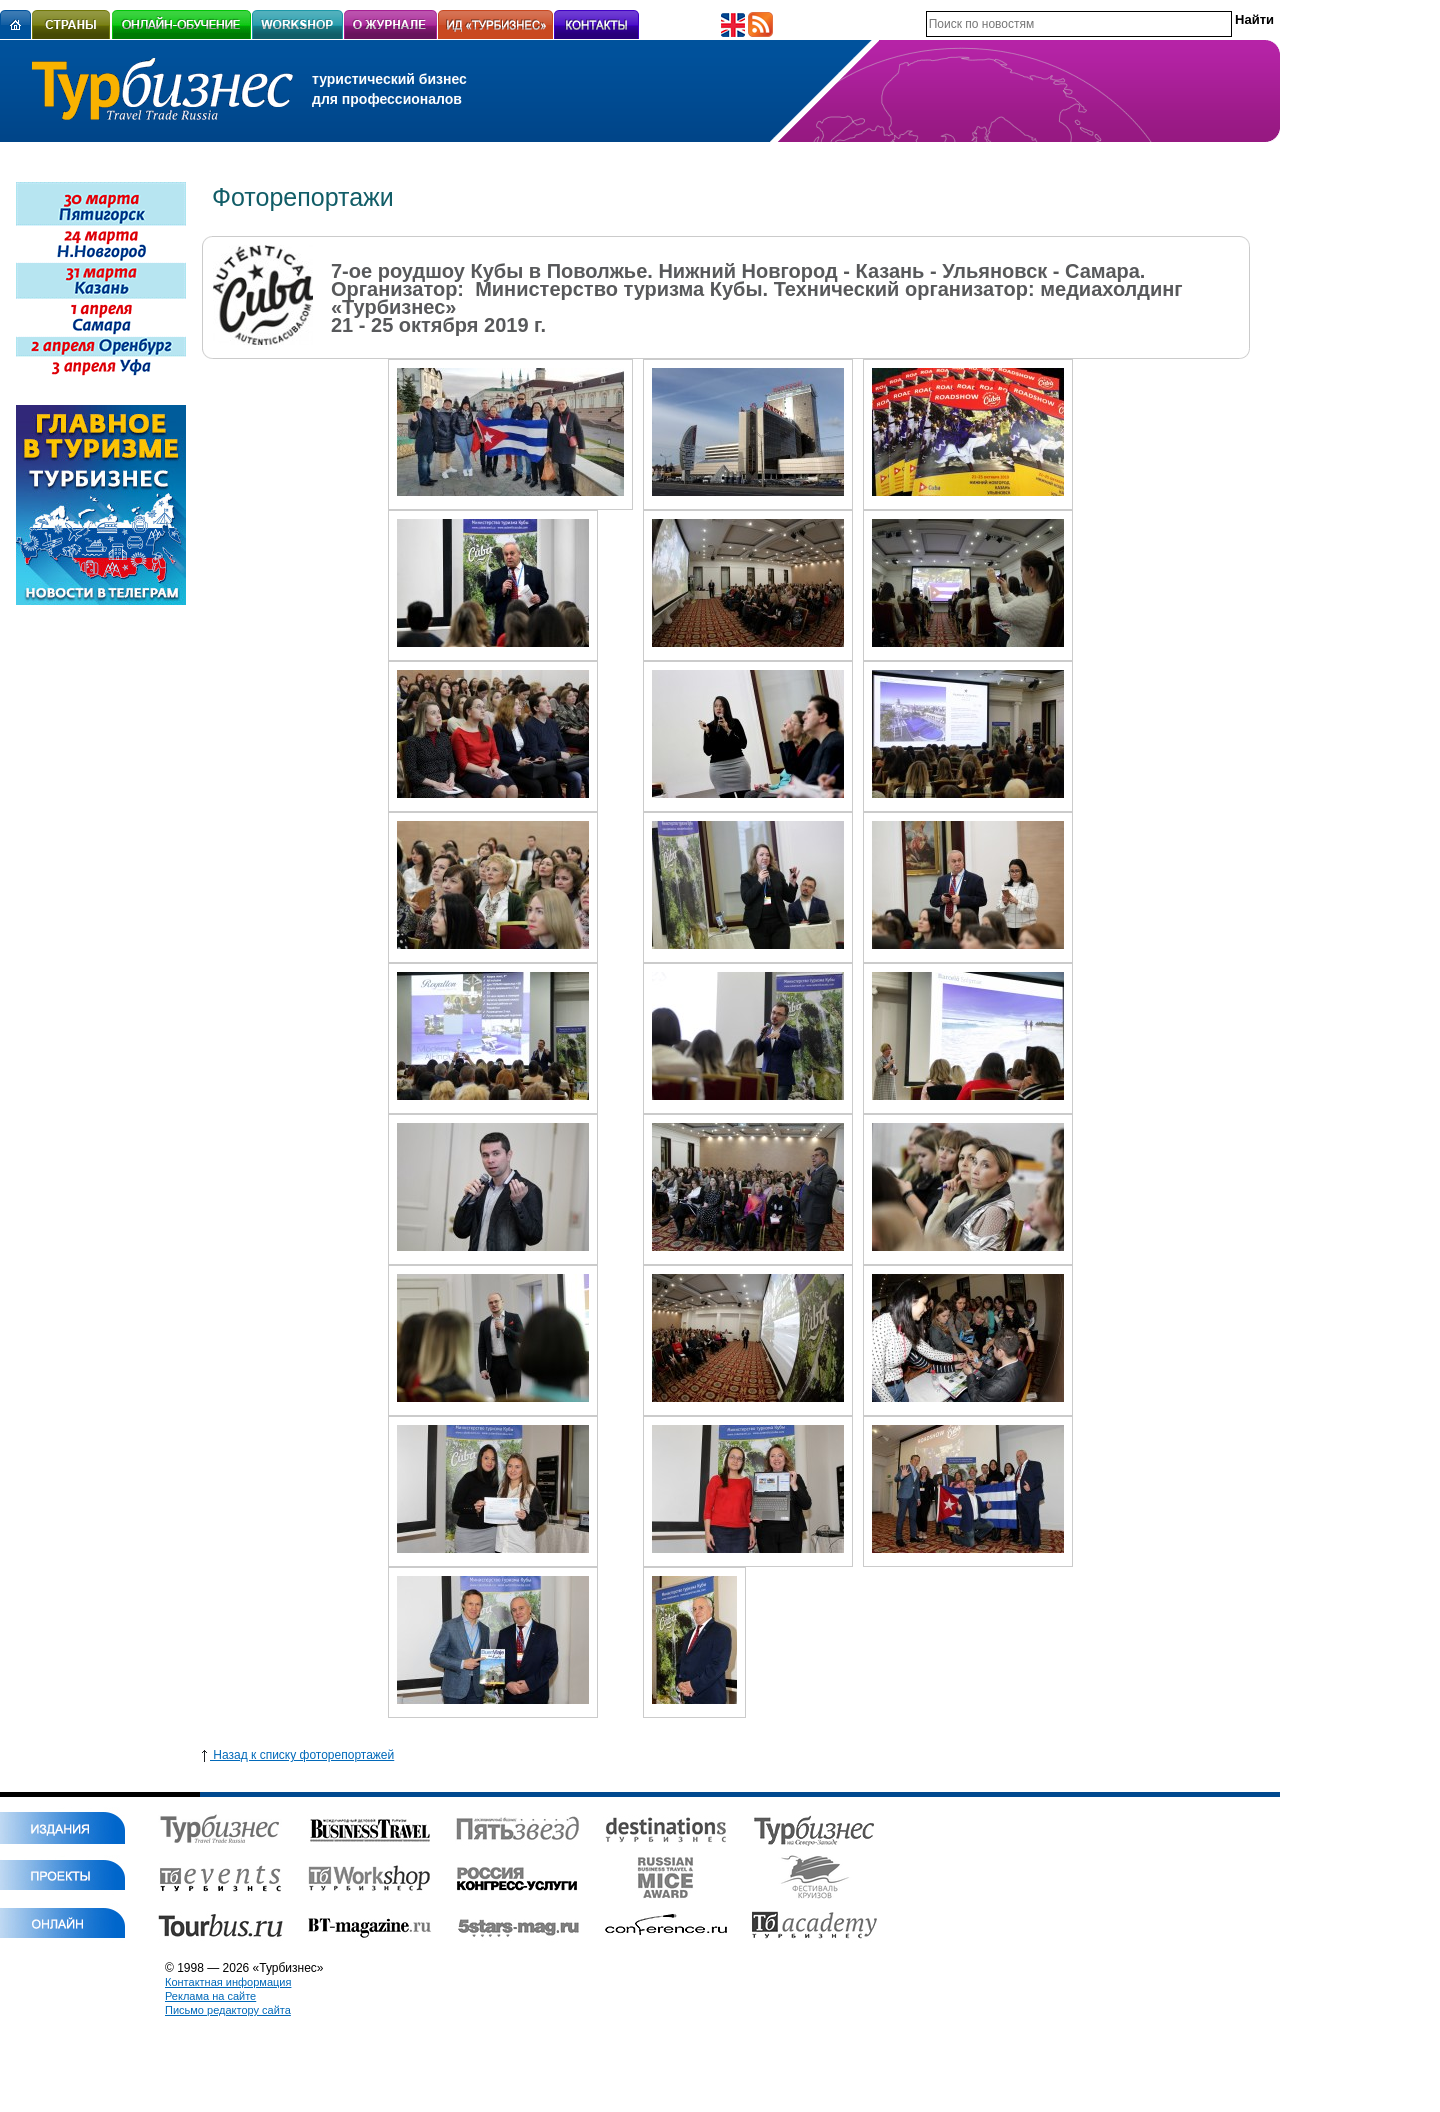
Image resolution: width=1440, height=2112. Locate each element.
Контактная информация (228, 1982)
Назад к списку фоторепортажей (298, 1755)
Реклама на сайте (210, 1996)
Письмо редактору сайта (228, 2010)
